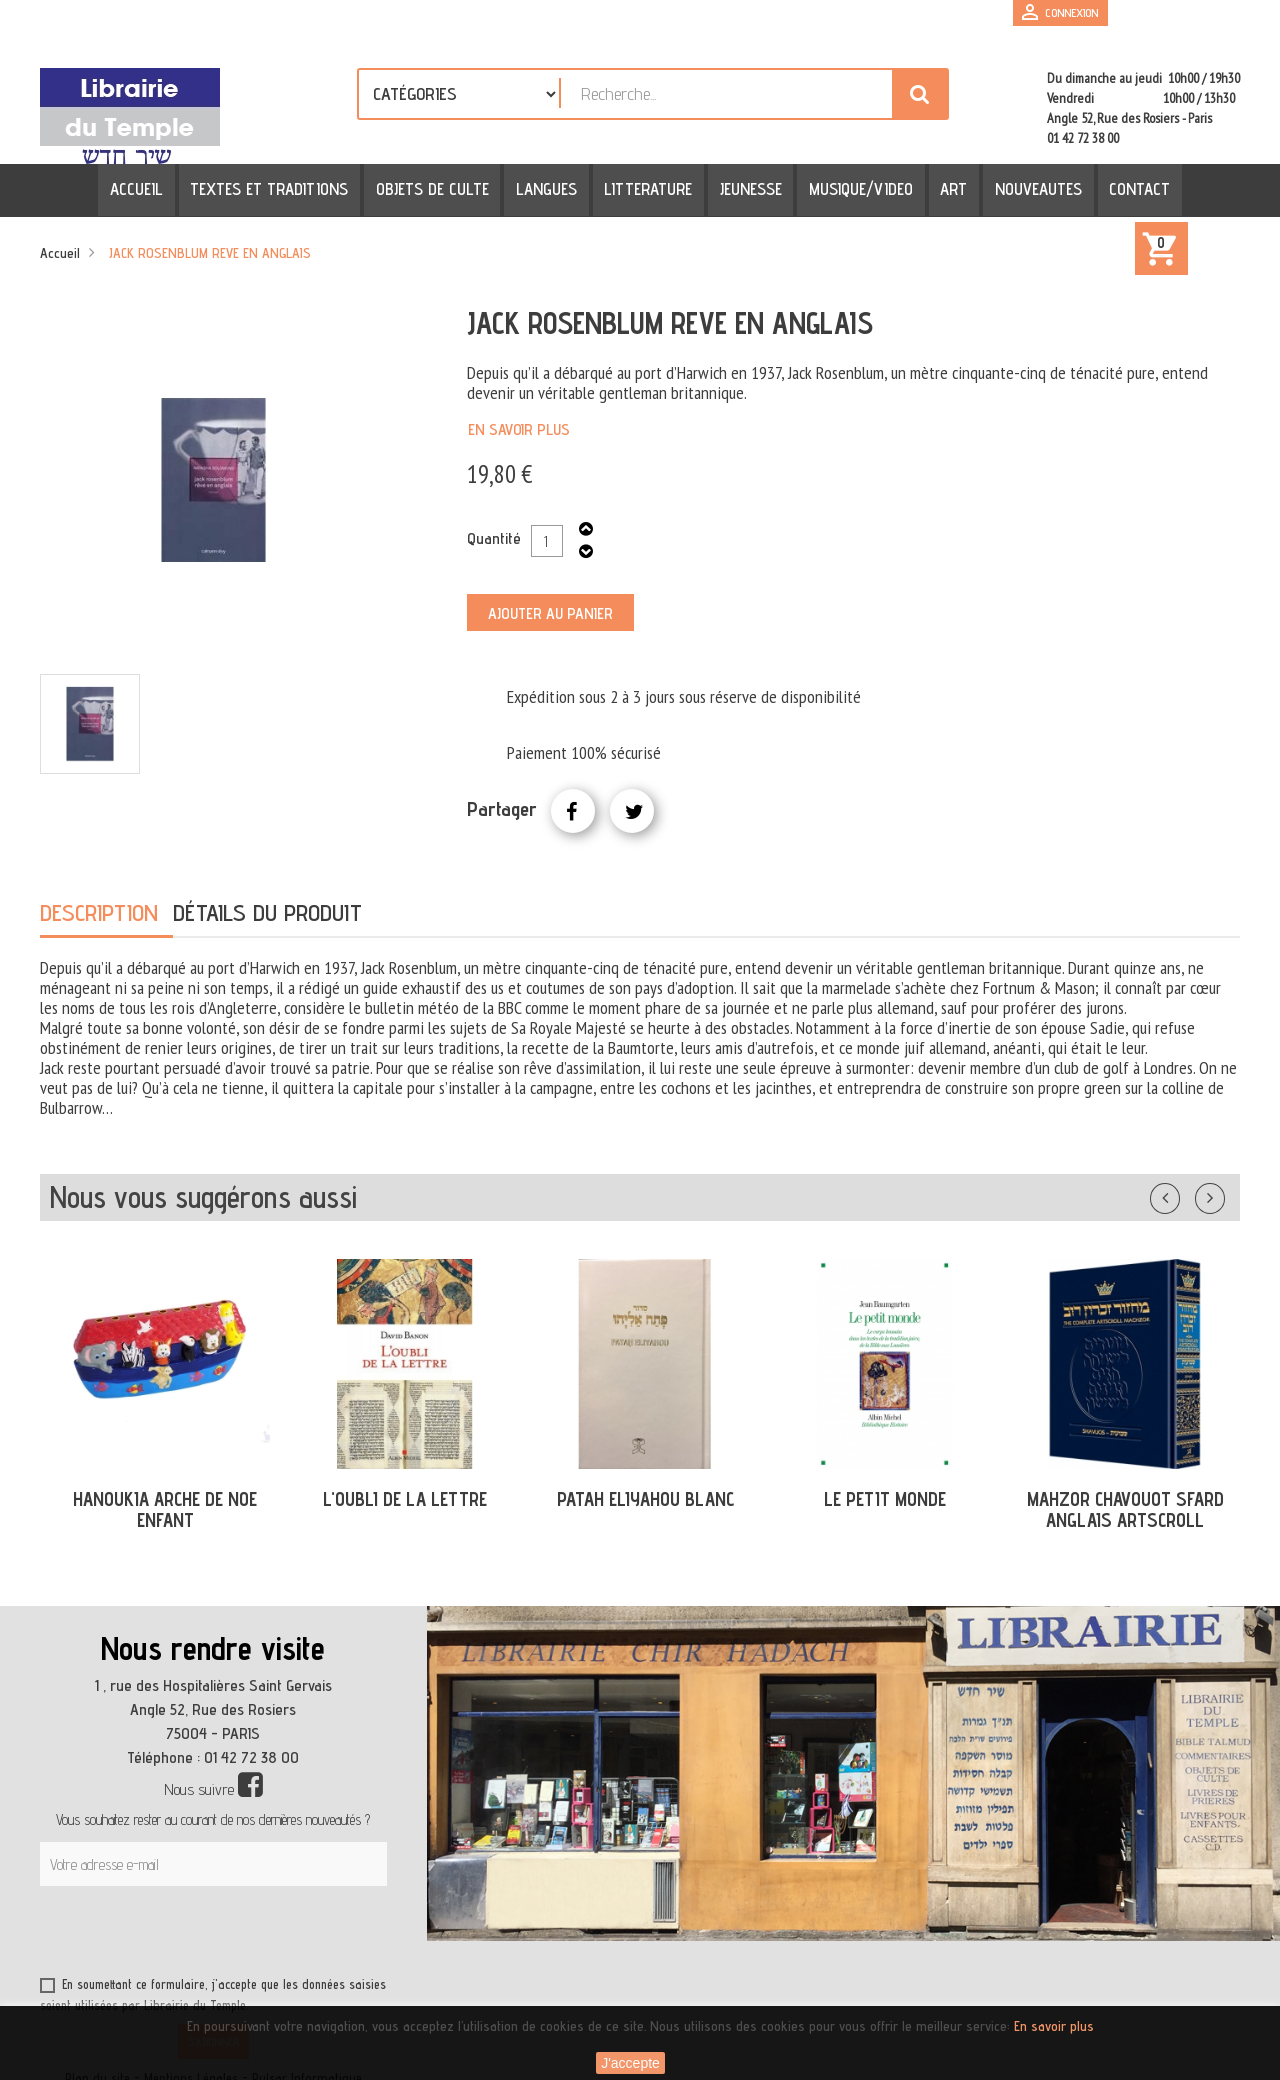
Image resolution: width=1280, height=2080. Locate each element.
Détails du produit (267, 912)
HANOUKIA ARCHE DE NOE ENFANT (165, 1509)
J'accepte (630, 2063)
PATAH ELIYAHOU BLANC (645, 1499)
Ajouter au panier (550, 613)
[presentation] (232, 1935)
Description (99, 912)
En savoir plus (519, 429)
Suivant (1223, 1194)
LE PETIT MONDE (885, 1499)
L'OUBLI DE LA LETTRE (405, 1499)
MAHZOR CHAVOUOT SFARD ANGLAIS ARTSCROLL (1125, 1509)
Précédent (1185, 1194)
